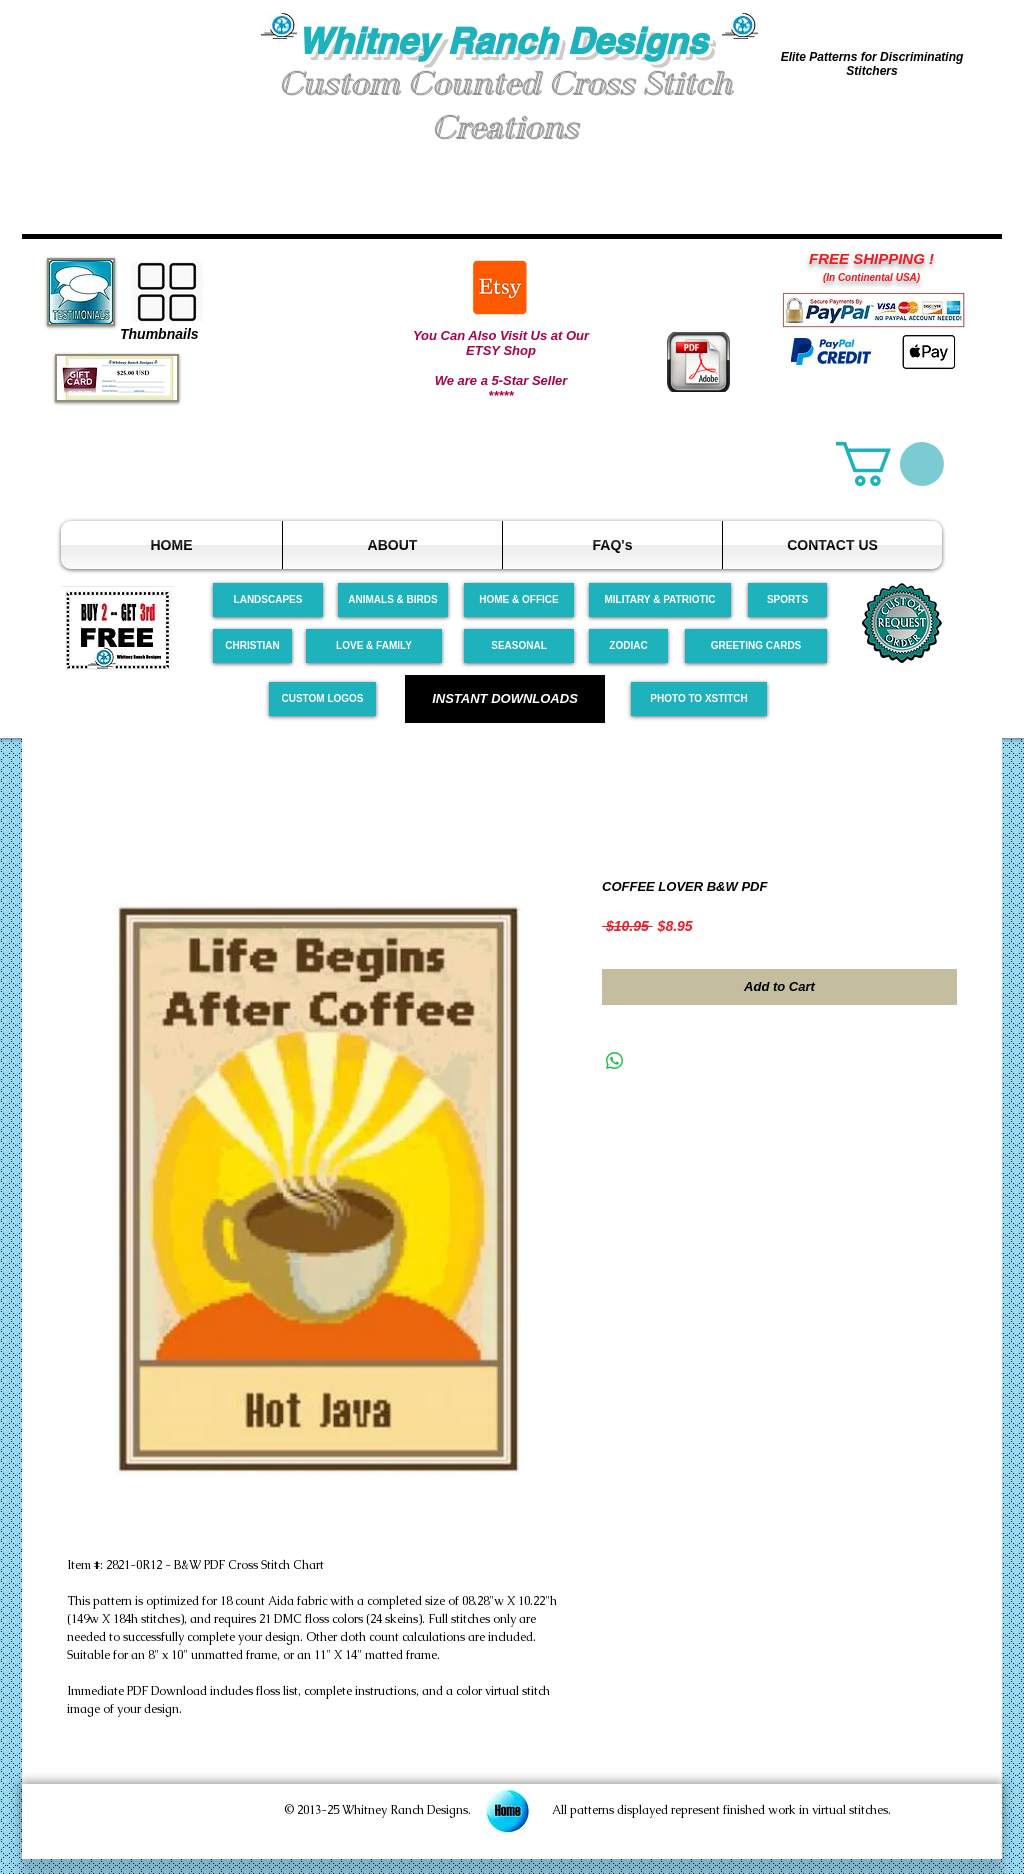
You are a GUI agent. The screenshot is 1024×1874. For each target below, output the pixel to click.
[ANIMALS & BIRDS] (393, 600)
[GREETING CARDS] (756, 646)
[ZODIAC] (628, 646)
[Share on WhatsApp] (615, 1061)
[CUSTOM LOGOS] (322, 699)
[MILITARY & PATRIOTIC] (660, 600)
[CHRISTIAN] (252, 646)
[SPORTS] (787, 600)
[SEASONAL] (519, 646)
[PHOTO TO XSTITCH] (699, 699)
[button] (142, 88)
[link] (890, 464)
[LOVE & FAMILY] (374, 646)
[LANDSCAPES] (268, 600)
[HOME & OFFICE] (519, 600)
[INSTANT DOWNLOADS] (505, 699)
